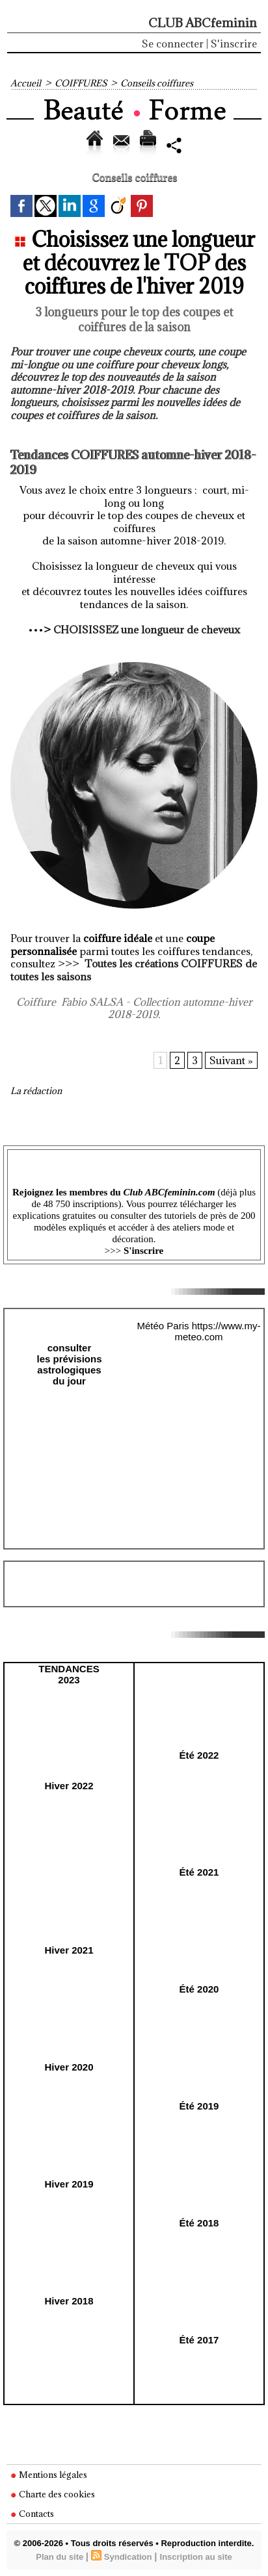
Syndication (128, 2557)
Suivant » (231, 1060)
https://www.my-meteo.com (217, 1331)
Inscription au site (196, 2557)
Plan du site (59, 2557)
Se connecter (173, 43)
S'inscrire (234, 43)
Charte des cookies (52, 2494)
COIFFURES (81, 83)
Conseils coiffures (156, 83)
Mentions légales (48, 2474)
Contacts (32, 2513)
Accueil (25, 83)
